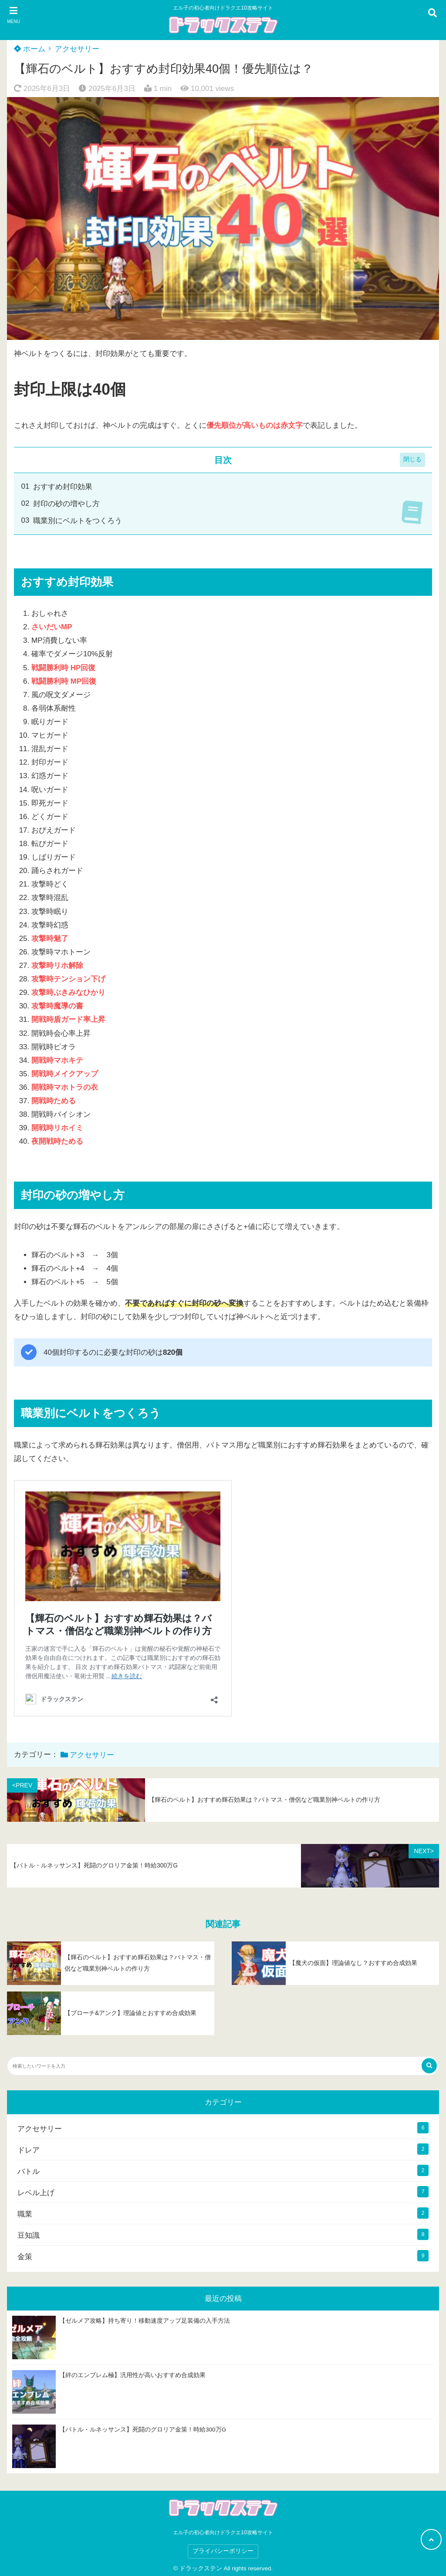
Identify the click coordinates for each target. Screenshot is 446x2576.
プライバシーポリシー (223, 2551)
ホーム (29, 49)
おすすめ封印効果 (62, 487)
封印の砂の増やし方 (66, 504)
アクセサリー (77, 49)
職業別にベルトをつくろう (77, 521)
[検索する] (429, 2065)
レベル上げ (35, 2193)
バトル (28, 2171)
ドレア (28, 2150)
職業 (24, 2214)
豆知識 (28, 2235)
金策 (24, 2257)
